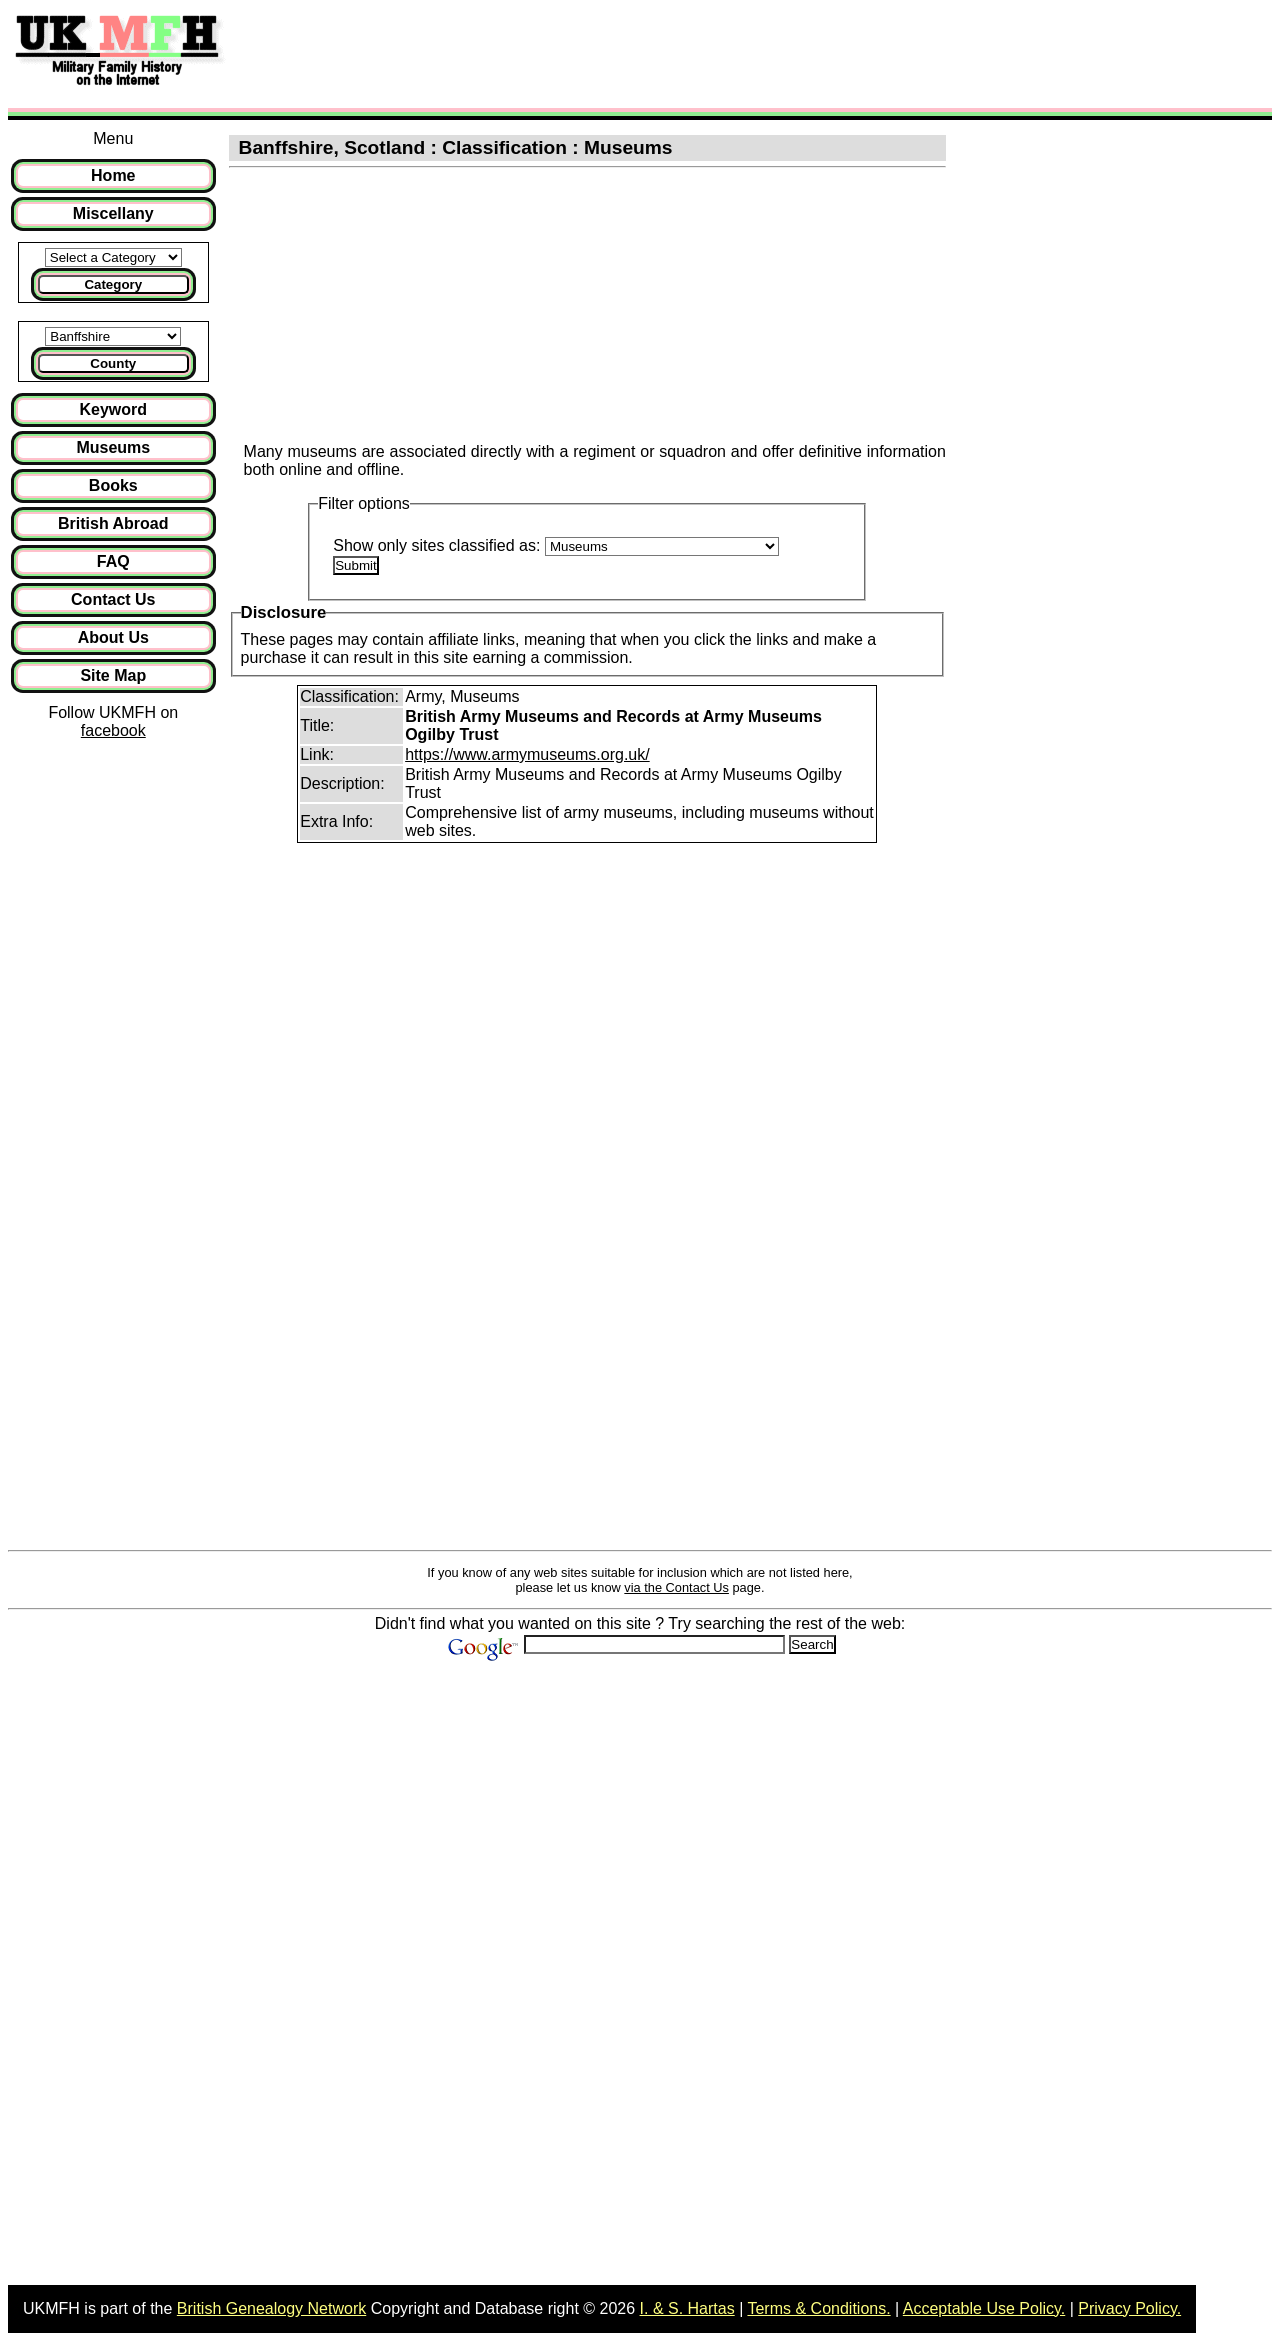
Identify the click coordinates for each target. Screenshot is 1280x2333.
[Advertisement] (604, 53)
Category (113, 284)
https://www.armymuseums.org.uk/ (527, 754)
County (113, 363)
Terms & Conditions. (818, 2308)
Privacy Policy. (1129, 2308)
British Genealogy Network (271, 2308)
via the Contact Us (676, 1587)
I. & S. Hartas (687, 2308)
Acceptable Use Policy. (984, 2308)
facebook (113, 730)
